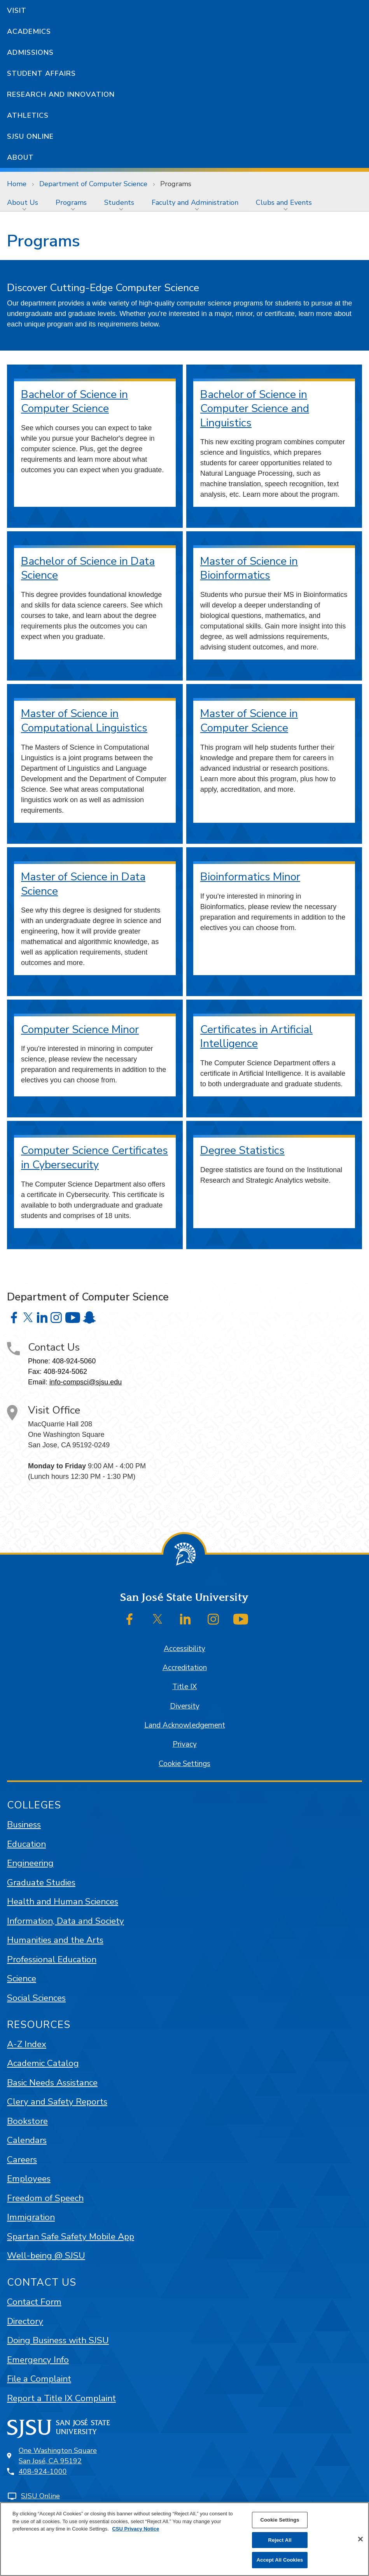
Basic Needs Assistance (52, 2083)
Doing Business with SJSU (58, 2340)
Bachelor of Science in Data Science (88, 568)
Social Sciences (36, 1998)
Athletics (28, 115)
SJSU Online (30, 136)
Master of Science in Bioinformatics (249, 568)
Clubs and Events (284, 202)
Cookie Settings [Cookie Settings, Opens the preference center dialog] (280, 2520)
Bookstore (27, 2121)
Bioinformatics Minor (250, 876)
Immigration (31, 2217)
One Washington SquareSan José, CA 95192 (58, 2456)
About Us (22, 202)
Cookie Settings (184, 1764)
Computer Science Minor (80, 1029)
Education (26, 1844)
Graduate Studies (41, 1882)
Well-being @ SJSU (46, 2256)
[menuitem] (24, 202)
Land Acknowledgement (184, 1725)
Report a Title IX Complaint (61, 2398)
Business (24, 1825)
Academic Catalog (43, 2063)
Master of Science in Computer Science (249, 720)
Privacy (185, 1744)
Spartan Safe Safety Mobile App (70, 2236)
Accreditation (185, 1668)
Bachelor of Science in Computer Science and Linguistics (254, 408)
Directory (25, 2321)
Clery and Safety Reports (57, 2102)
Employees (29, 2179)
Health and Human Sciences (62, 1901)
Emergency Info (38, 2360)
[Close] (360, 2539)
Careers (22, 2160)
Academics (29, 31)
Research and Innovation (61, 94)
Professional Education (51, 1959)
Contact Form (34, 2302)
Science (21, 1978)
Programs (175, 183)
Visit (16, 10)
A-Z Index (26, 2044)
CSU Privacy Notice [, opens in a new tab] (135, 2529)
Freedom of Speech (45, 2198)
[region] (184, 2539)
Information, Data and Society (65, 1921)
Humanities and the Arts (55, 1940)
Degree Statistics (242, 1150)
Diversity (184, 1706)
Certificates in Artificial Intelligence (256, 1036)
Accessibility (184, 1649)
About (20, 157)
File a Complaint (39, 2379)
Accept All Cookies (280, 2560)
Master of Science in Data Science (83, 884)
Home (16, 183)
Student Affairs (41, 73)
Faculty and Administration (195, 202)
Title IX (184, 1687)
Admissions (30, 52)
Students (119, 202)
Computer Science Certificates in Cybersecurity (94, 1157)
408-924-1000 (43, 2471)
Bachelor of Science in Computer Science (74, 401)
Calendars (27, 2140)
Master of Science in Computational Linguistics (84, 720)
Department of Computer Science (93, 183)
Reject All (280, 2540)
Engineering (30, 1863)
